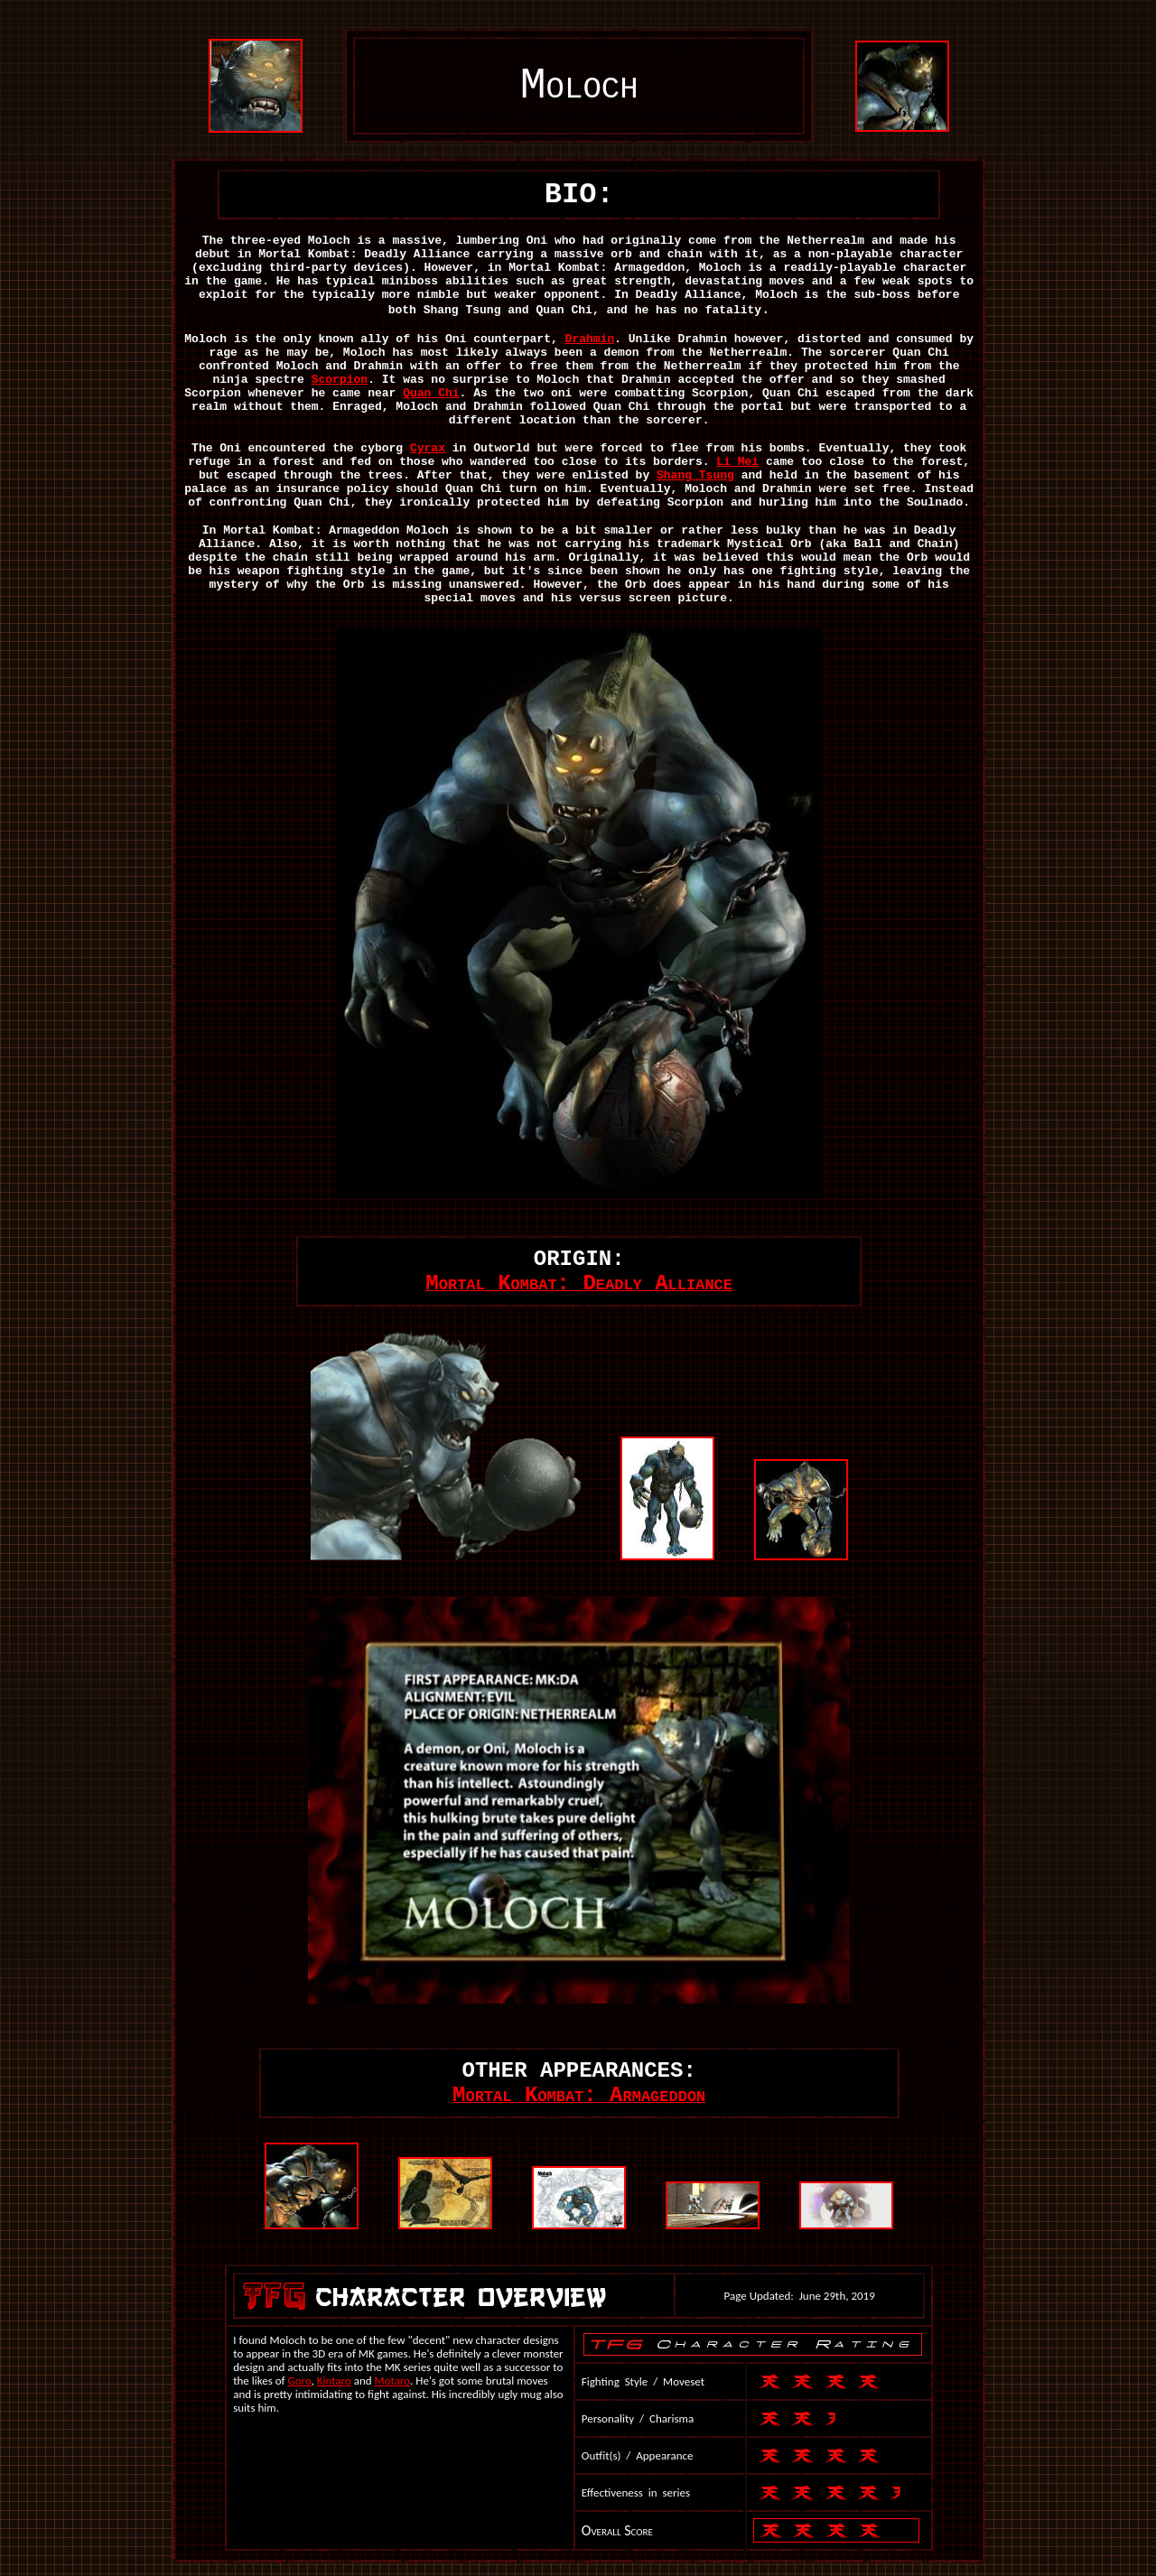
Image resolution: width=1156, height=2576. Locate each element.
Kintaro (334, 2380)
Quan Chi (431, 393)
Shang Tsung (695, 475)
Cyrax (427, 448)
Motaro (393, 2380)
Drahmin (590, 339)
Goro (300, 2380)
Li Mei (737, 462)
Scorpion (340, 379)
